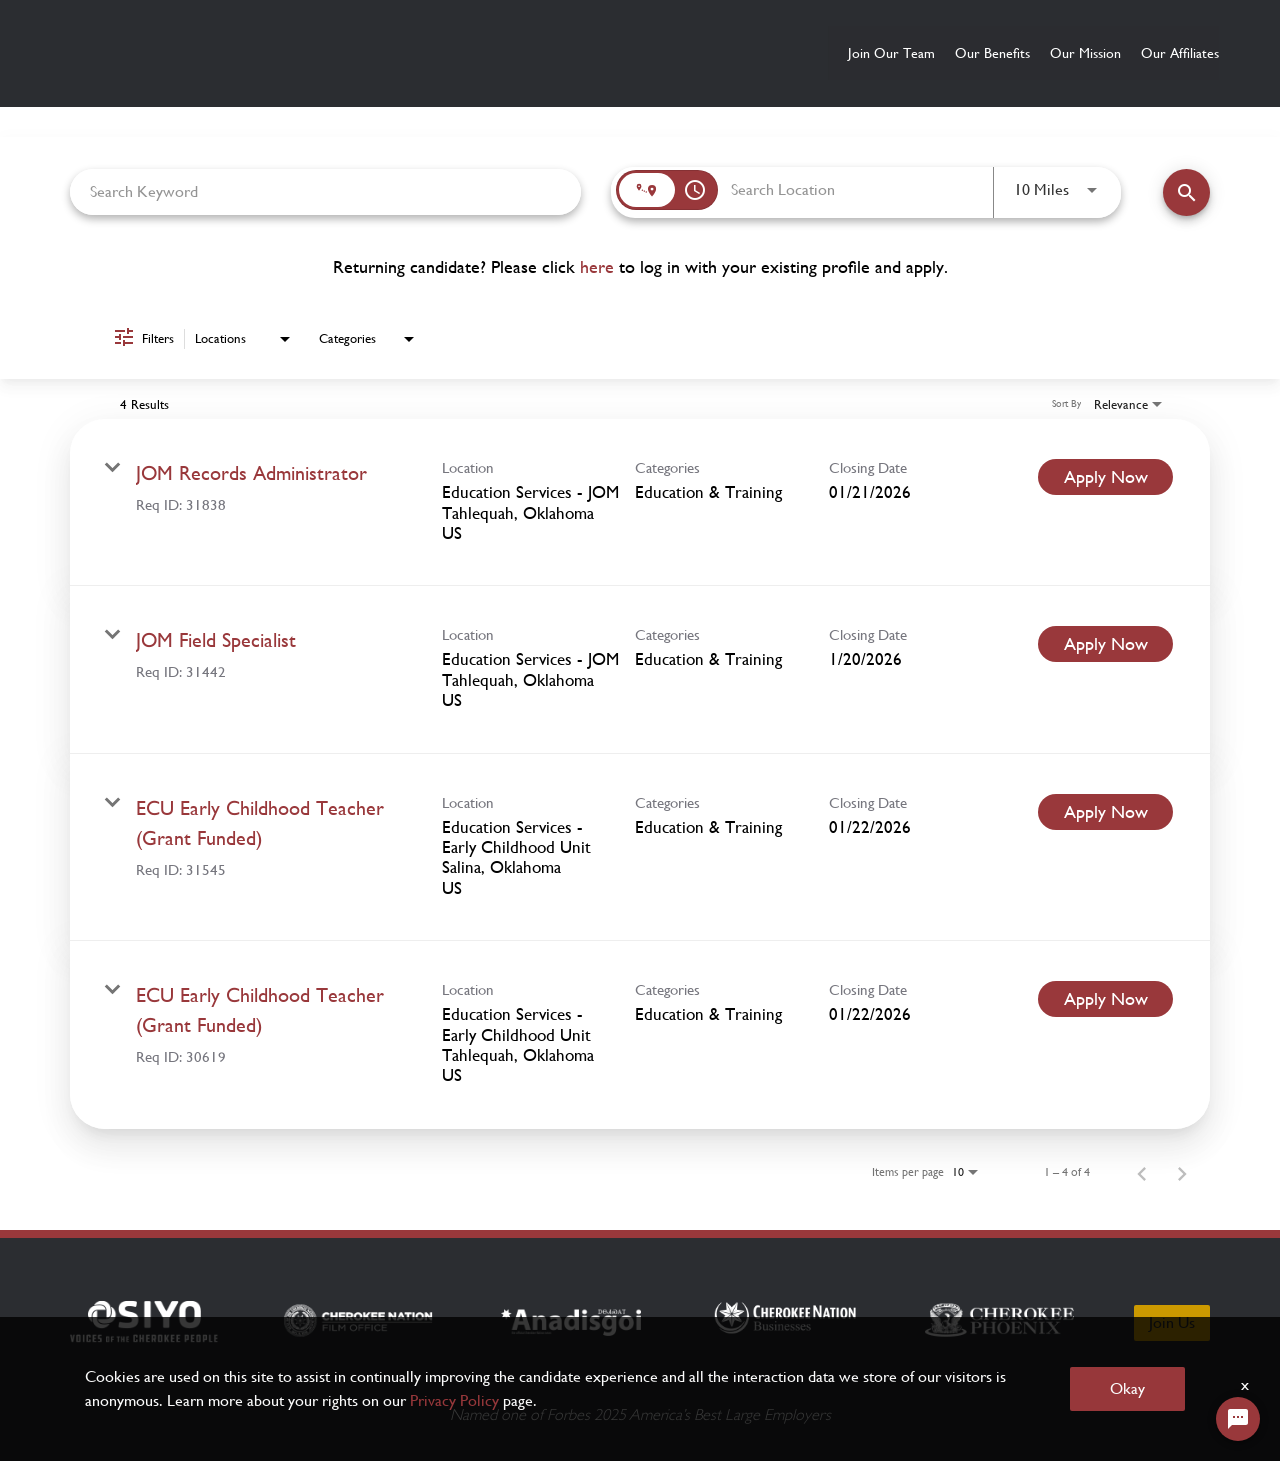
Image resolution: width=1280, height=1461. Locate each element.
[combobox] (325, 190)
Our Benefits (903, 53)
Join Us (1172, 1319)
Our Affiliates (1171, 53)
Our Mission (1036, 53)
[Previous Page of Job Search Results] (1142, 1170)
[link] (640, 500)
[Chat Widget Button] (1238, 1419)
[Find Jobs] (1186, 191)
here (597, 265)
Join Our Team (762, 53)
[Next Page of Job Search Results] (1182, 1170)
